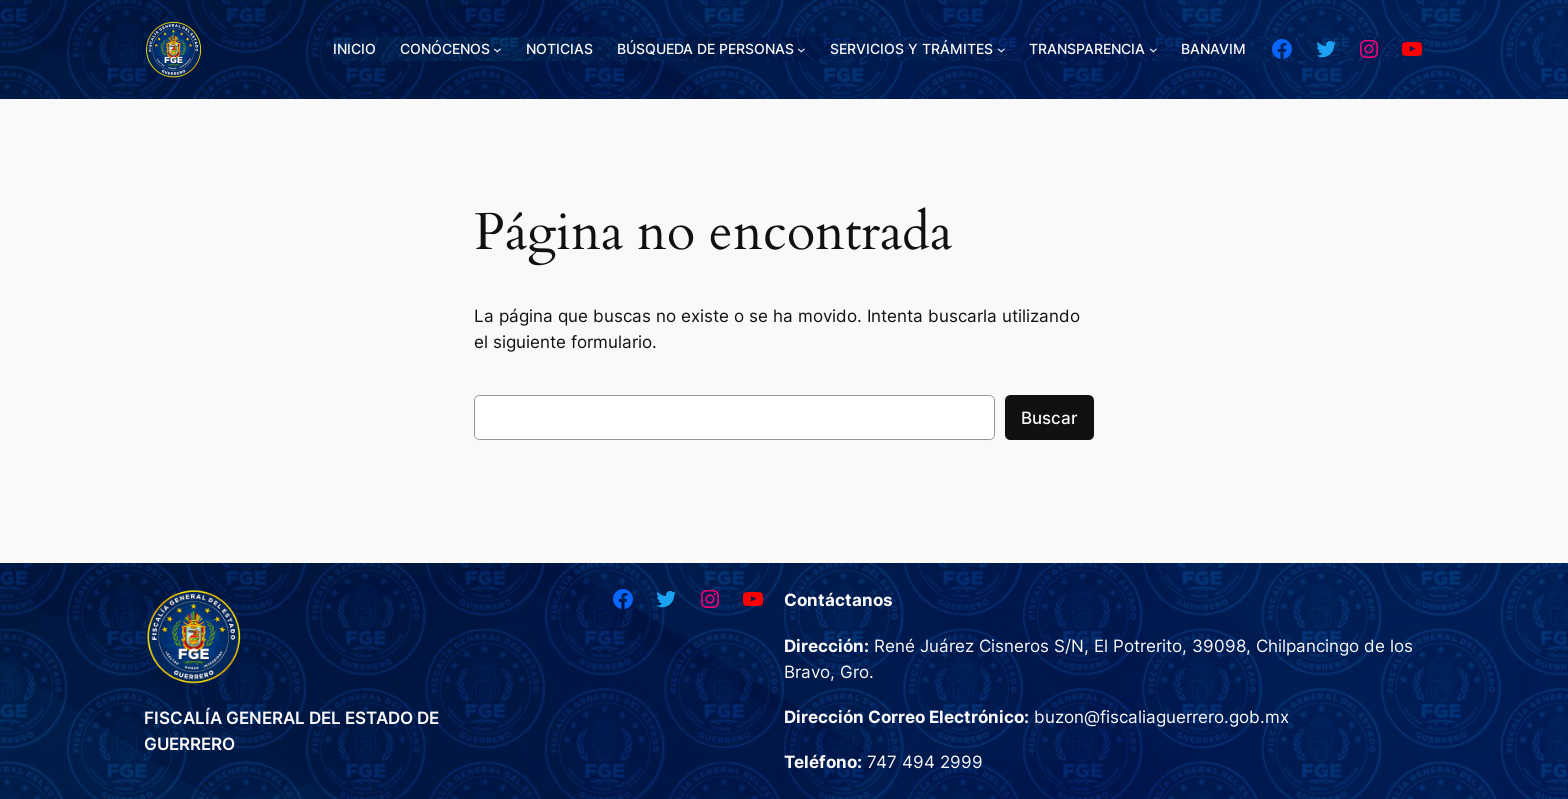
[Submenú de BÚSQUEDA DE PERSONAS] (801, 49)
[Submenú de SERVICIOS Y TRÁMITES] (1001, 49)
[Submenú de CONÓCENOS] (497, 49)
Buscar (1049, 418)
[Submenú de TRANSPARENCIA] (1153, 49)
